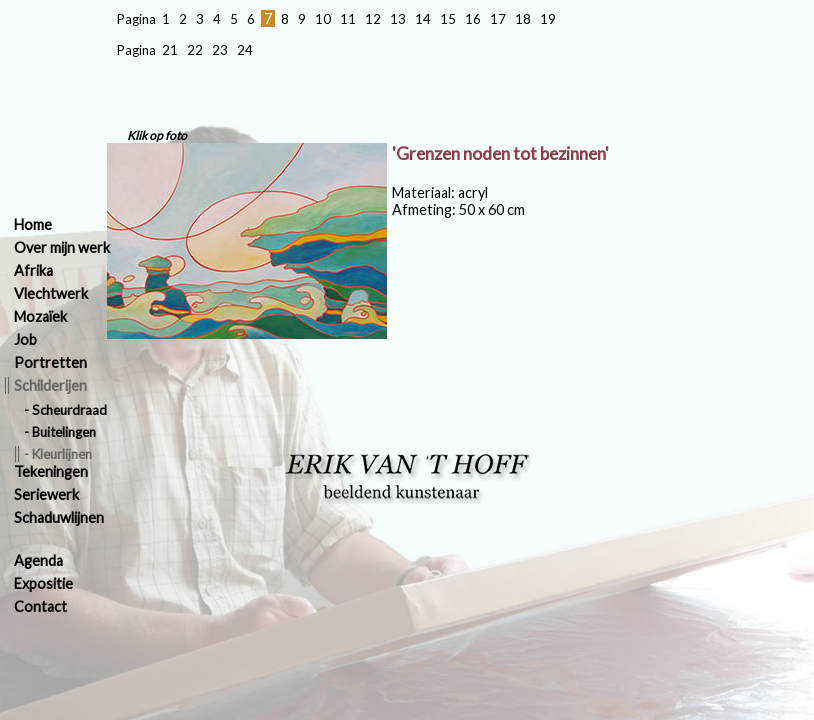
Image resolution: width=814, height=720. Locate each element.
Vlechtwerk (51, 293)
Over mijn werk (62, 247)
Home (33, 224)
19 (548, 19)
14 (423, 19)
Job (25, 339)
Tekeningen (51, 471)
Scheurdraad (69, 410)
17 (498, 19)
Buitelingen (64, 432)
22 (195, 50)
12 (373, 19)
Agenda (38, 560)
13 (398, 19)
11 (348, 19)
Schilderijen (50, 385)
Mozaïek (40, 316)
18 (523, 19)
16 (473, 19)
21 (170, 50)
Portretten (50, 362)
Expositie (43, 583)
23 (220, 50)
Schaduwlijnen (59, 517)
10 (323, 19)
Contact (40, 606)
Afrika (33, 270)
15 (448, 19)
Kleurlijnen (62, 454)
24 (245, 50)
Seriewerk (46, 494)
